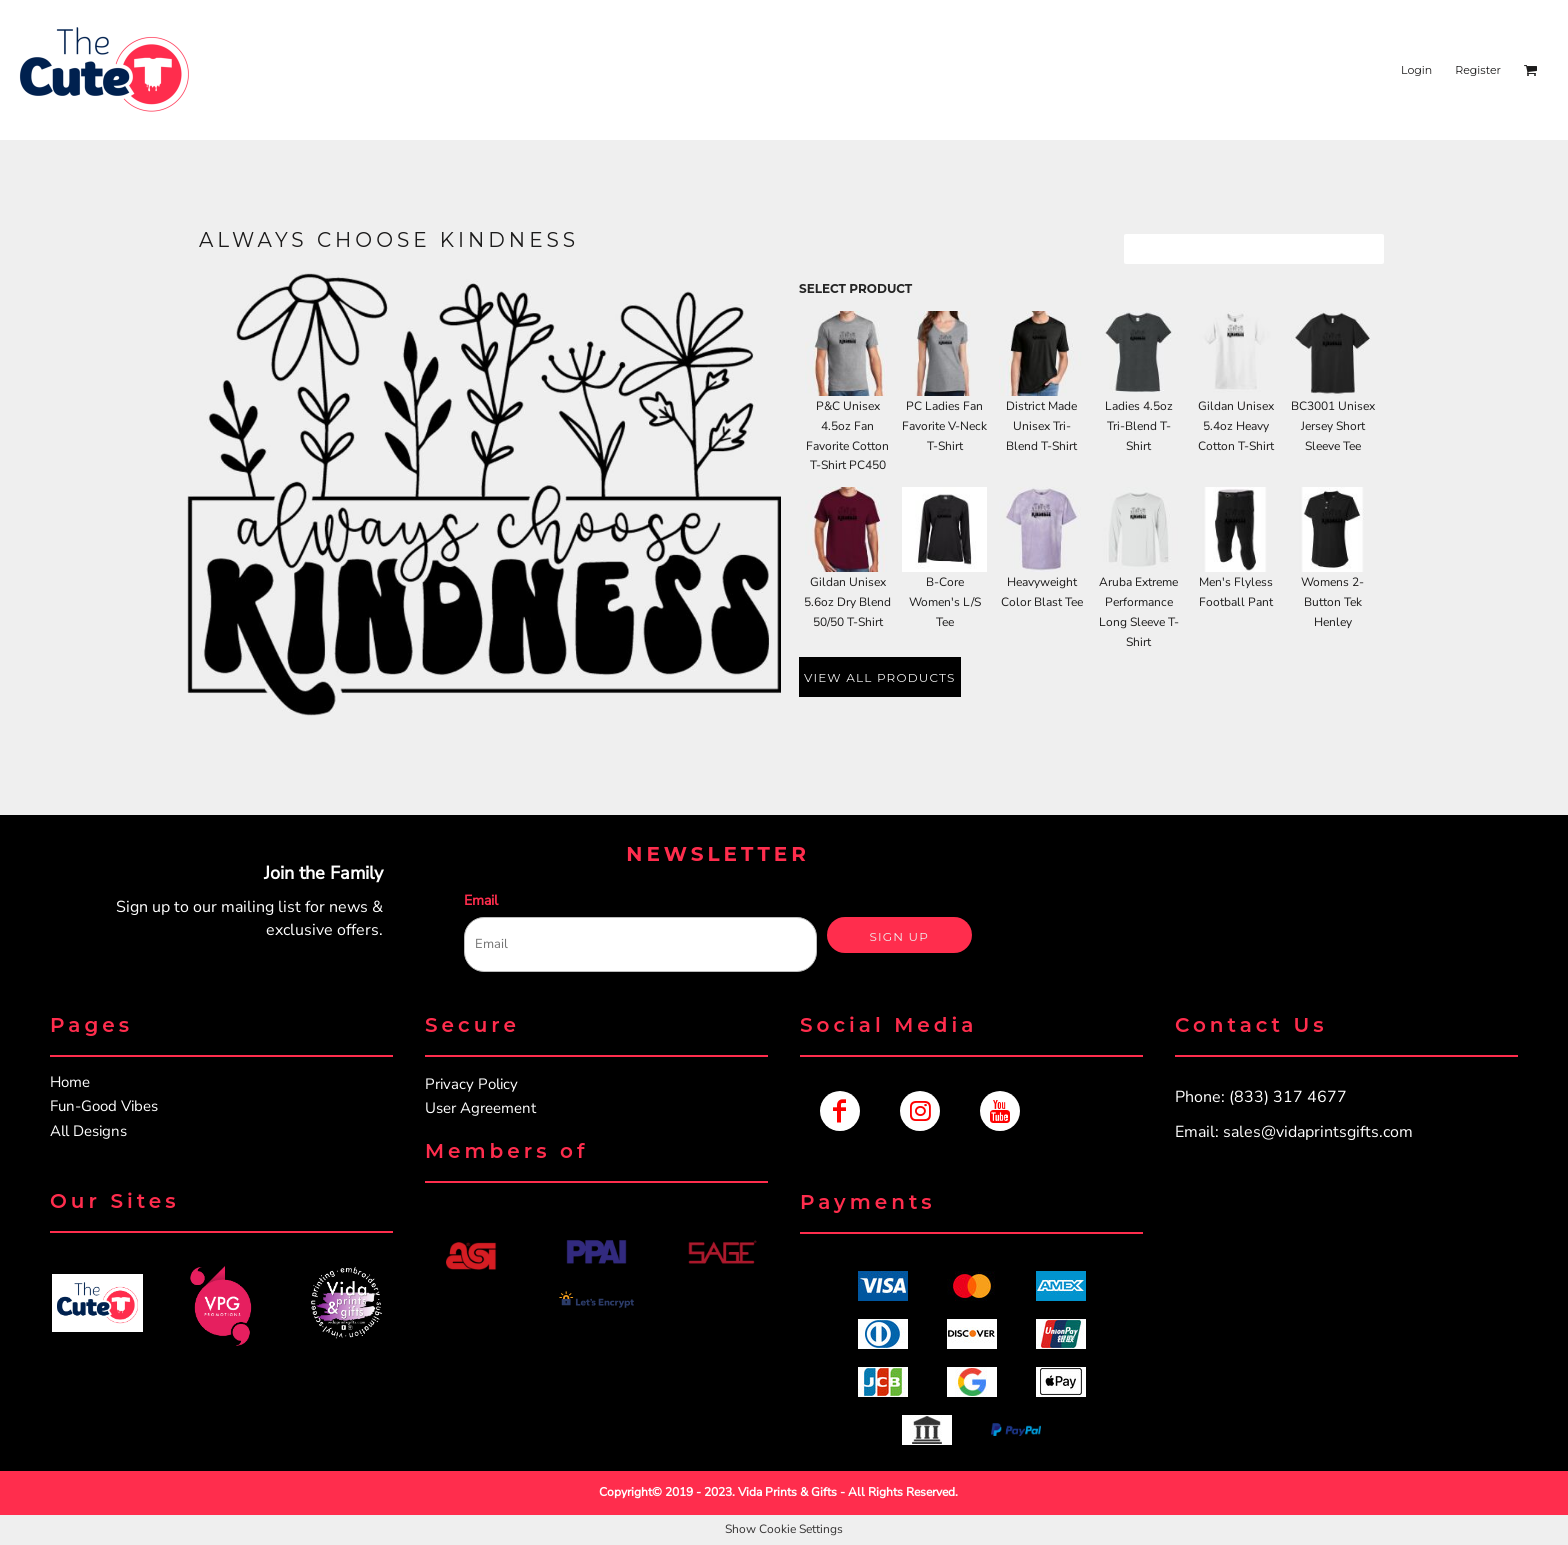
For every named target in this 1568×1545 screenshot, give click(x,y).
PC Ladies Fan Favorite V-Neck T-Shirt (944, 426)
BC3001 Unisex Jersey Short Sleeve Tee (1333, 426)
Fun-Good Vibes (104, 1106)
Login (1416, 70)
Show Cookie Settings (784, 1529)
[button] (97, 1303)
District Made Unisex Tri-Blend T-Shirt (1041, 426)
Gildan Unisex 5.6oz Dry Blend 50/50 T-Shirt (847, 602)
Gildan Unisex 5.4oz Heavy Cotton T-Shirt (1236, 426)
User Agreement (480, 1108)
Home (70, 1082)
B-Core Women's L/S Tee (945, 602)
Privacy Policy (471, 1084)
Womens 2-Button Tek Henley (1332, 602)
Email (481, 900)
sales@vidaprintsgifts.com (1318, 1132)
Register (1478, 70)
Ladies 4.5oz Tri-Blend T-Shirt (1139, 426)
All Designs (88, 1131)
